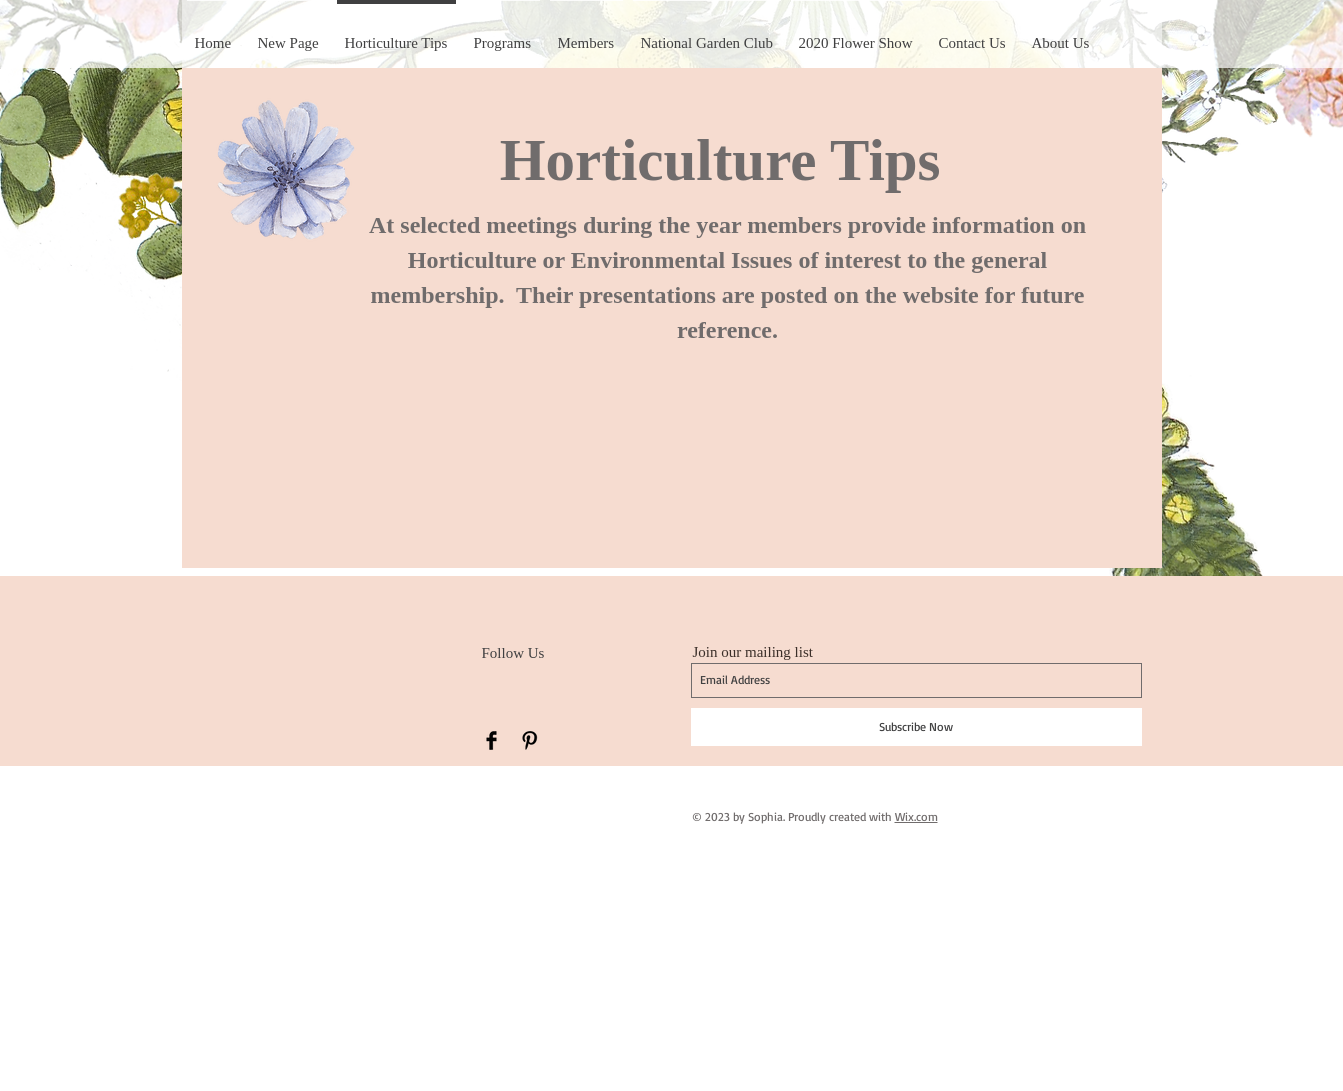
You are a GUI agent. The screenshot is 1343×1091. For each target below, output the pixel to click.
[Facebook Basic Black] (491, 740)
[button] (856, 34)
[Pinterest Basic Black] (529, 740)
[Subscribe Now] (916, 727)
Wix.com (916, 816)
